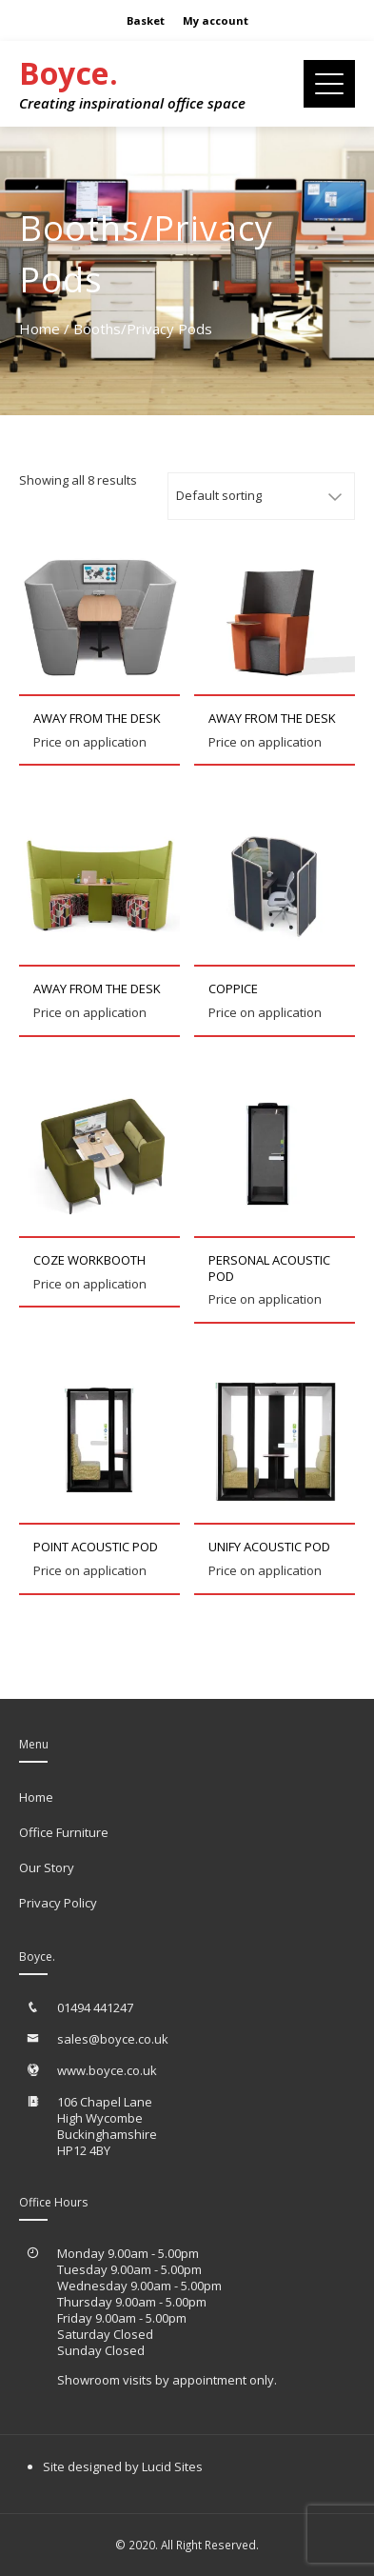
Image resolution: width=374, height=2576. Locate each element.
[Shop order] (261, 496)
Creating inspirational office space (132, 102)
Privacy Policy (58, 1902)
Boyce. (68, 72)
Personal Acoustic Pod (269, 1268)
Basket (146, 20)
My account (215, 20)
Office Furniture (63, 1832)
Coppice (233, 988)
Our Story (46, 1867)
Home (39, 328)
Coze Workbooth (89, 1259)
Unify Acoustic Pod (269, 1546)
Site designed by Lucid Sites (123, 2466)
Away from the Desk (97, 718)
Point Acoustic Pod (95, 1546)
